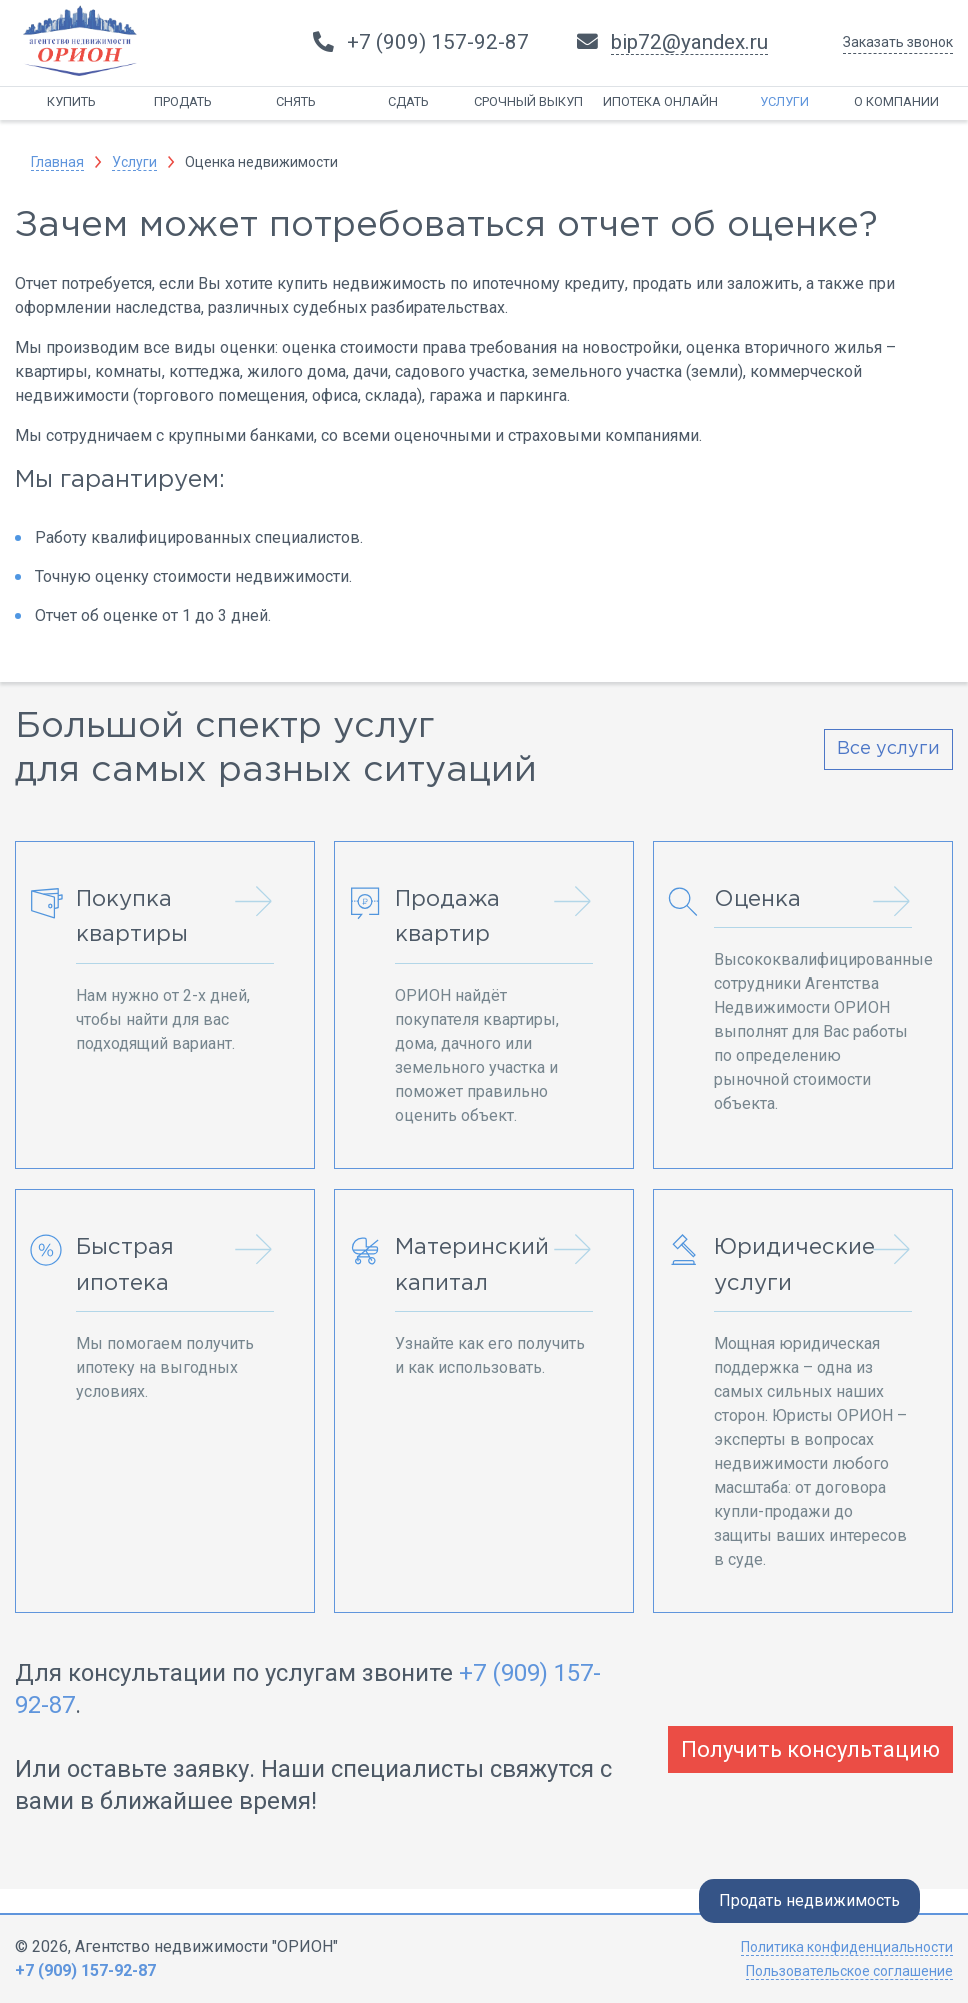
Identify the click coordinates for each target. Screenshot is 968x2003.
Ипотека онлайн (660, 101)
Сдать (408, 101)
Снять (296, 101)
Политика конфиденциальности (847, 1947)
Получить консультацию (810, 1749)
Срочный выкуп (528, 101)
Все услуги (888, 749)
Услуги (784, 101)
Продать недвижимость (809, 1900)
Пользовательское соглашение (849, 1971)
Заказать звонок (898, 42)
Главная (57, 162)
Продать (183, 101)
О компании (896, 101)
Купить (71, 101)
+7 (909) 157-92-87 (85, 1970)
